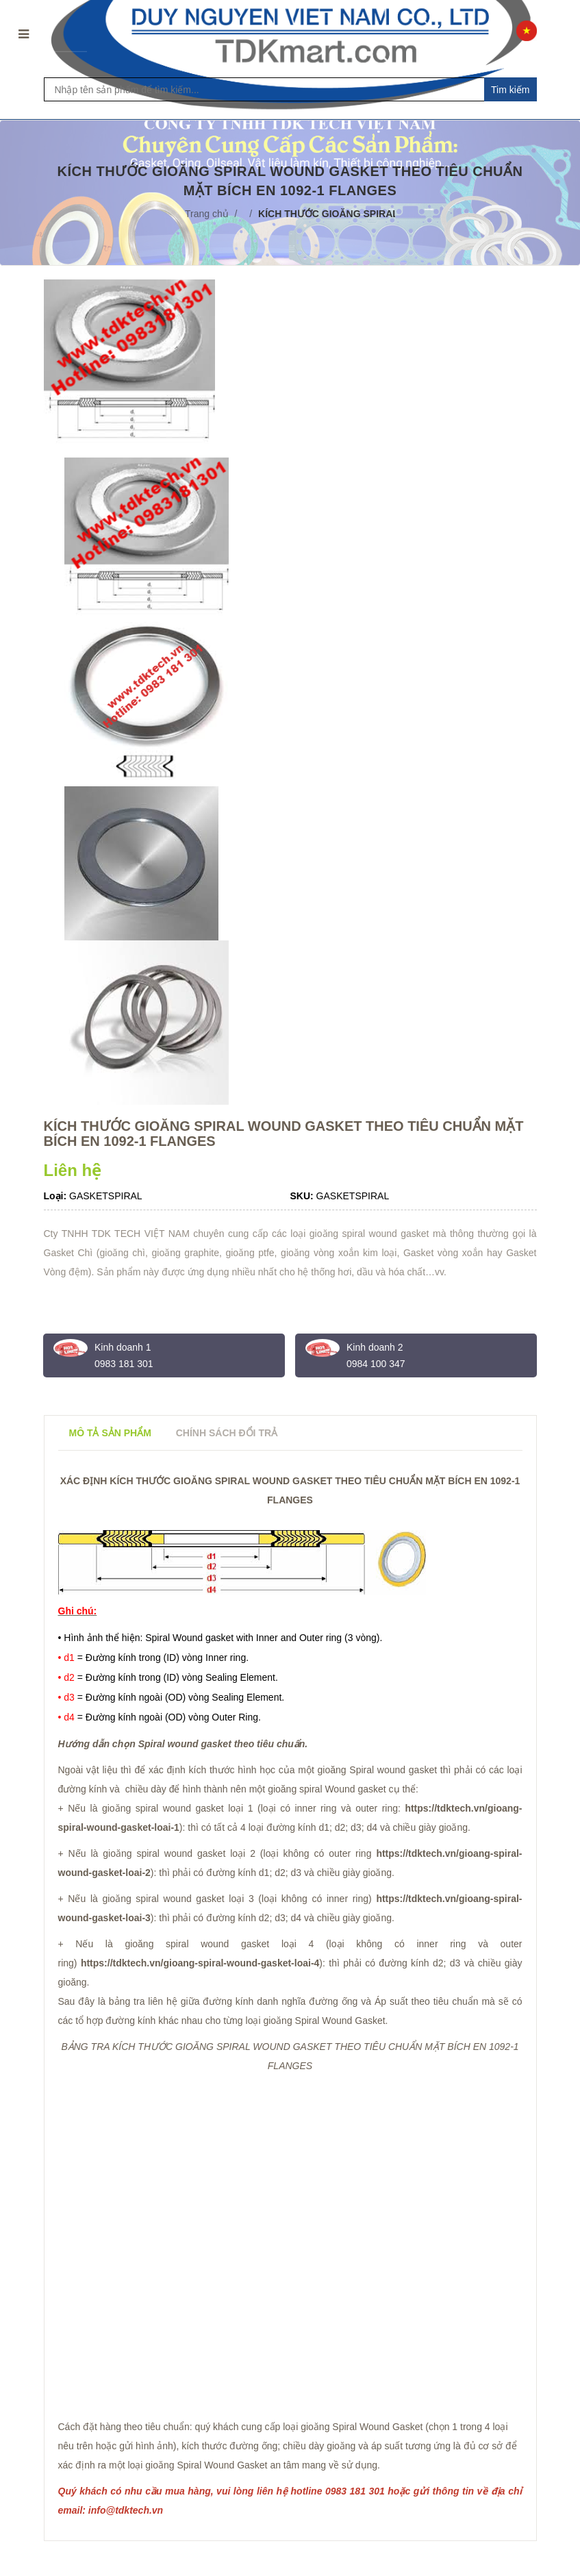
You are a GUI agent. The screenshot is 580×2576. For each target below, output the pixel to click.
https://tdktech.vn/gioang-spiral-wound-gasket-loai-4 (200, 1963)
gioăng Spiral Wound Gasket (362, 2426)
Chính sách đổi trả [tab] (226, 1432)
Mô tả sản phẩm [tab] (110, 1432)
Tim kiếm (510, 89)
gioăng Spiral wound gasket (378, 1769)
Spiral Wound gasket (189, 1637)
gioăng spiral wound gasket (197, 1943)
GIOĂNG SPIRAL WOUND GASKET (253, 2046)
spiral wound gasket (385, 1233)
